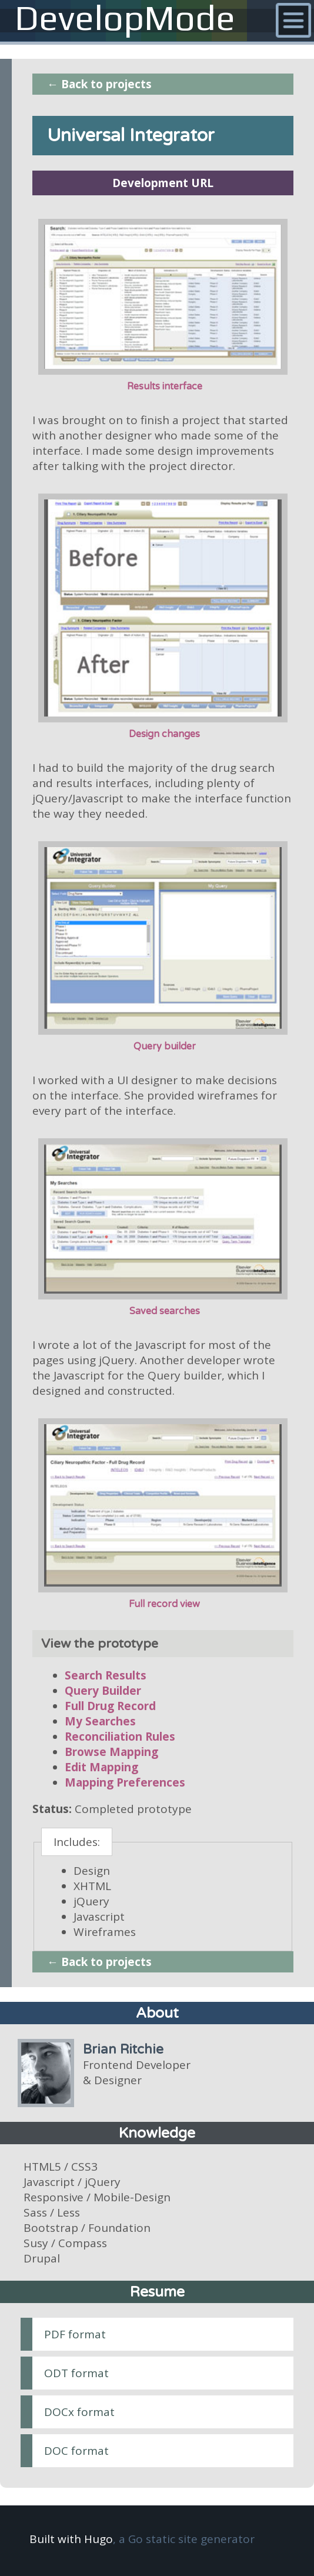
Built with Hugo (71, 2539)
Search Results (105, 1675)
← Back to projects (99, 84)
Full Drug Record (110, 1706)
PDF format (75, 2334)
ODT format (76, 2373)
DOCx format (79, 2412)
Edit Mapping (101, 1767)
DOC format (76, 2450)
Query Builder (103, 1690)
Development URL (162, 183)
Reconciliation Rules (120, 1736)
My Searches (100, 1721)
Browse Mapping (111, 1751)
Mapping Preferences (125, 1782)
